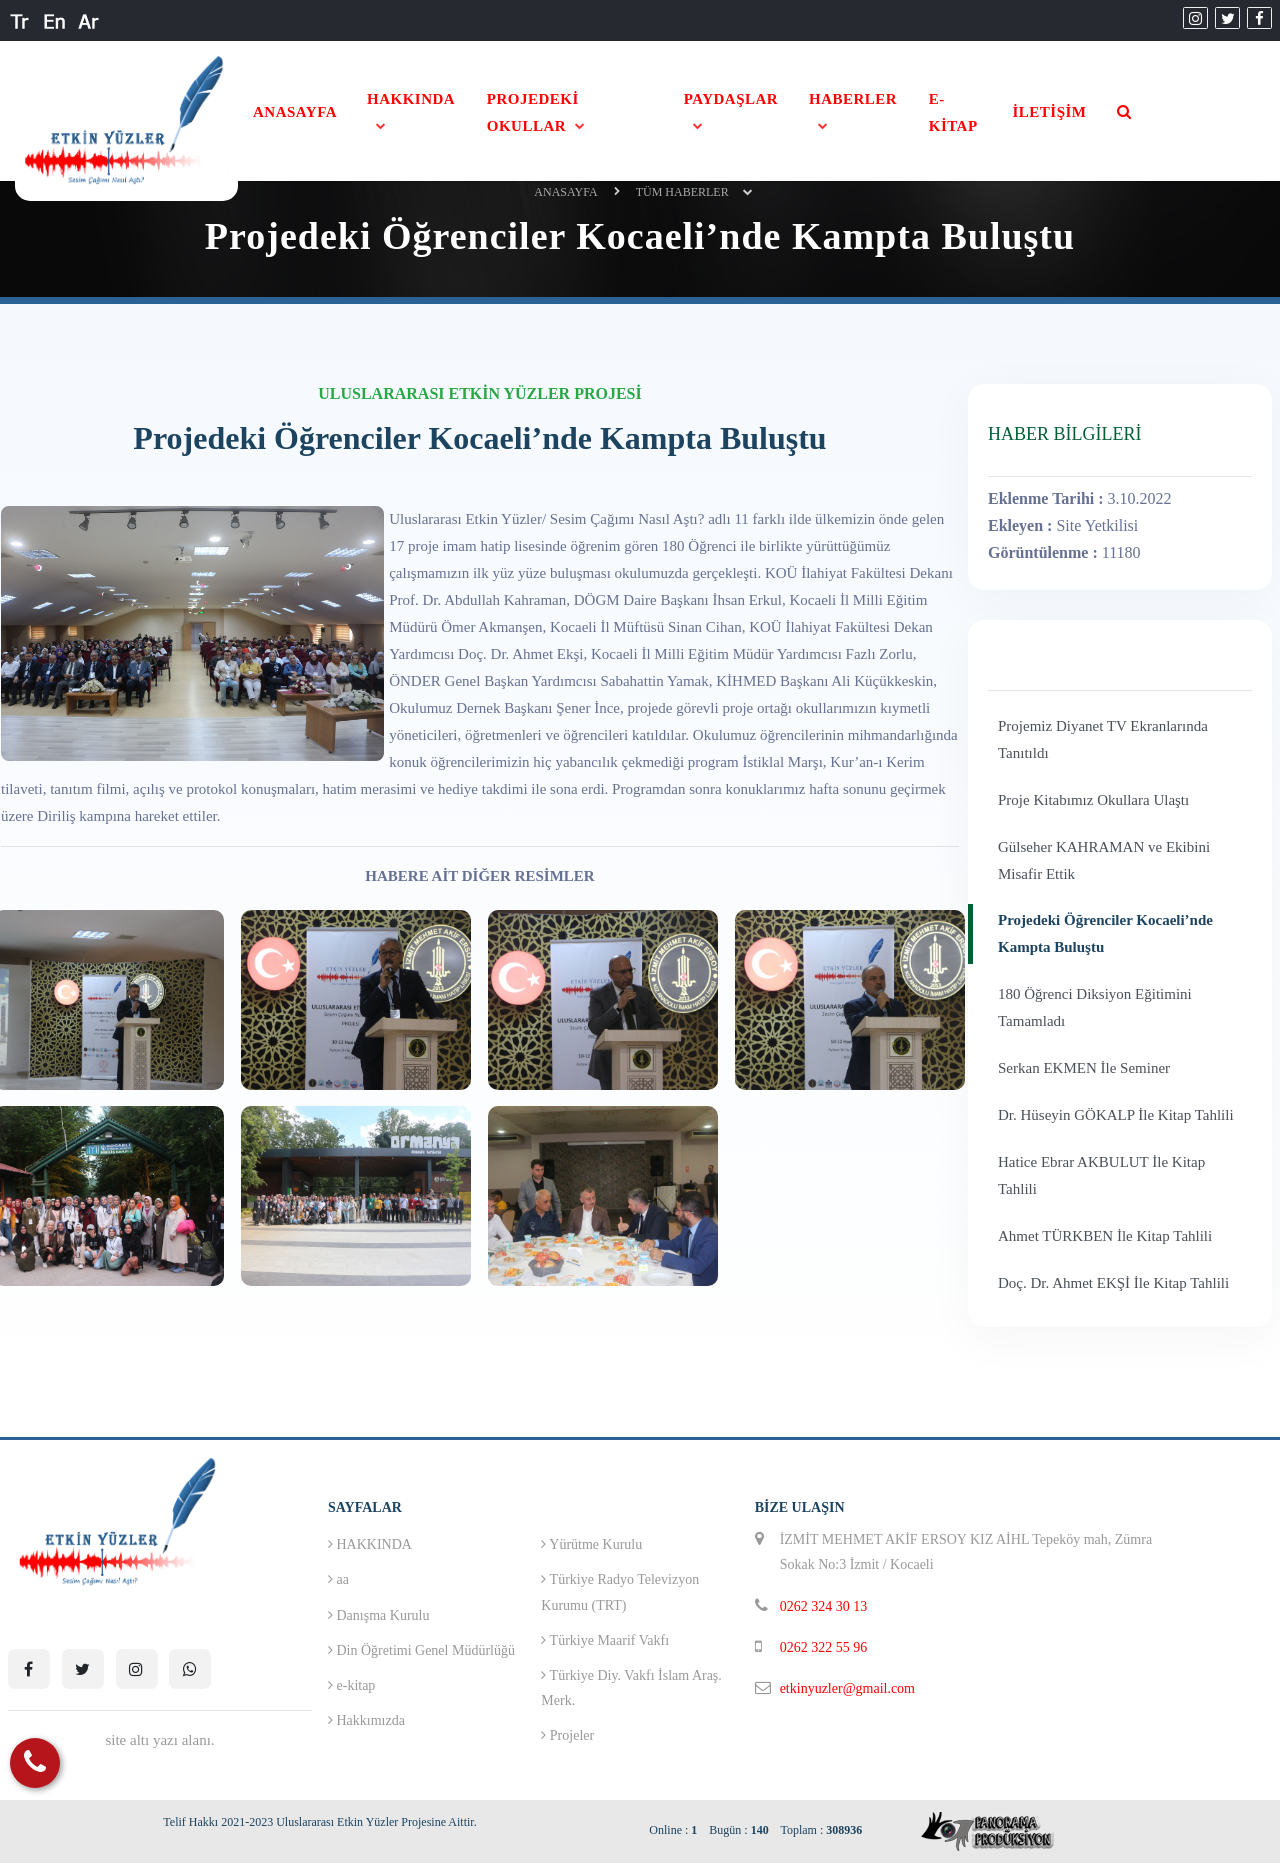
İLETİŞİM (1049, 112)
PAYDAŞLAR (731, 99)
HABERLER (853, 99)
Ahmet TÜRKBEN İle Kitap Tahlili (1105, 1236)
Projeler (567, 1735)
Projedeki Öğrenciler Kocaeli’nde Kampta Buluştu (1105, 933)
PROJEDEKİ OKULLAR (533, 112)
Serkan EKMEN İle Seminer (1084, 1068)
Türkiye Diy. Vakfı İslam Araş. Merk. (631, 1688)
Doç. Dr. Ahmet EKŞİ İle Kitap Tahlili (1113, 1283)
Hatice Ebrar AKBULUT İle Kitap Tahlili (1101, 1175)
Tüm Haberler (682, 192)
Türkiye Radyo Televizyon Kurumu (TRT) (620, 1592)
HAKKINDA (411, 99)
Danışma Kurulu (378, 1615)
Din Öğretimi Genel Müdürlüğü (421, 1650)
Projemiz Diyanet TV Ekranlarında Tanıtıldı (1103, 739)
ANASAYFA (295, 112)
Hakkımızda (366, 1720)
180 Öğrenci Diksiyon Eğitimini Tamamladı (1095, 1007)
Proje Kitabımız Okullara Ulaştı (1093, 800)
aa (338, 1579)
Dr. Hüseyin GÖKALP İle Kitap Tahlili (1116, 1115)
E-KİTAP (953, 112)
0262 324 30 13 (824, 1606)
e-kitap (351, 1685)
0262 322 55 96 (824, 1647)
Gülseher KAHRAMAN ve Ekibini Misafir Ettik (1104, 860)
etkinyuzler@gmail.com (847, 1688)
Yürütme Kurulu (591, 1544)
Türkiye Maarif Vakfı (605, 1640)
